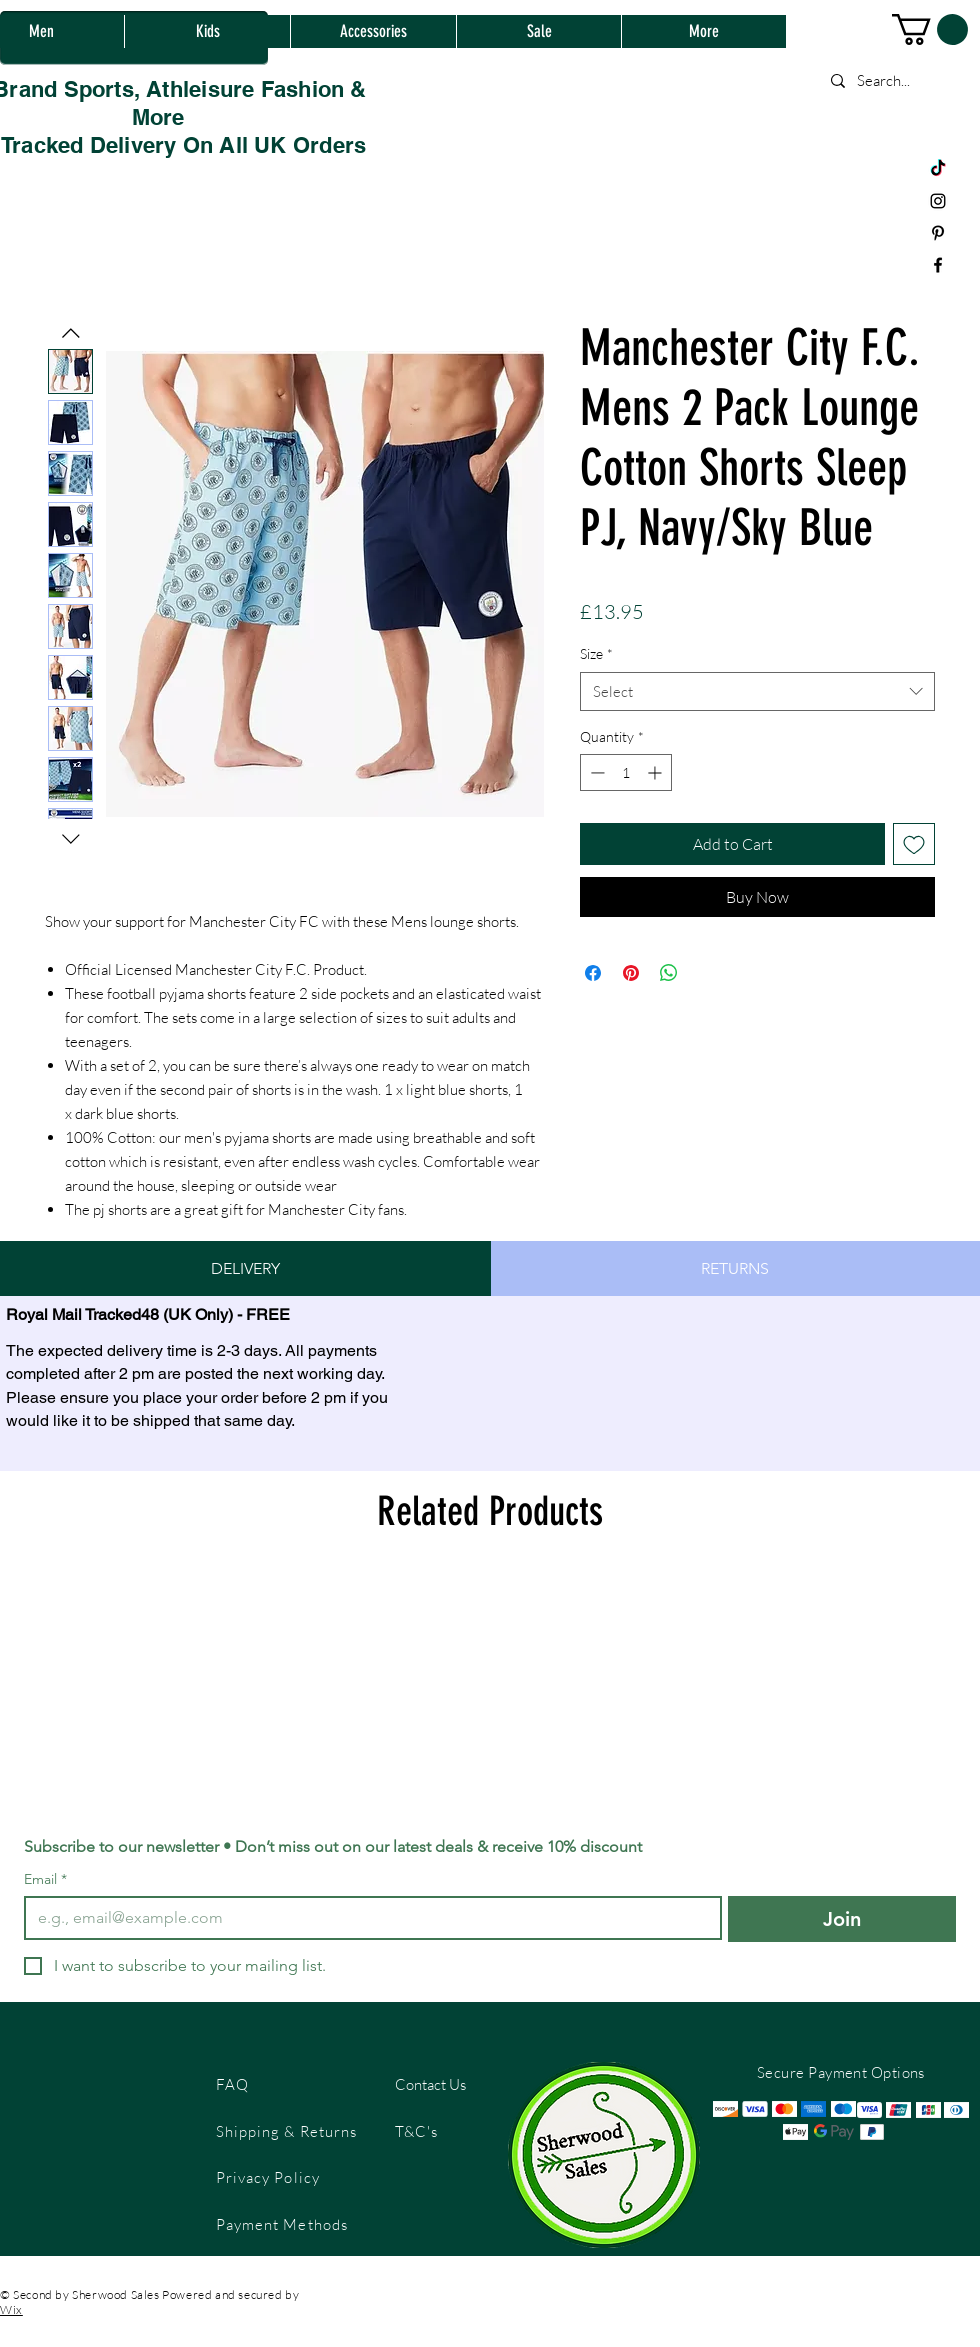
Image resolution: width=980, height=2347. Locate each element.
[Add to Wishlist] (914, 844)
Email (45, 1879)
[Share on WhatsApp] (669, 973)
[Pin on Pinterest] (631, 973)
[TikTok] (938, 169)
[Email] (367, 1918)
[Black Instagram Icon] (938, 201)
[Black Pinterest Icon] (938, 233)
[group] (490, 1684)
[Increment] (656, 772)
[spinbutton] (626, 772)
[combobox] (757, 691)
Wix (11, 2309)
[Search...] (895, 80)
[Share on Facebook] (593, 973)
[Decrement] (595, 772)
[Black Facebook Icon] (938, 265)
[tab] (245, 1268)
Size (596, 653)
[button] (930, 29)
